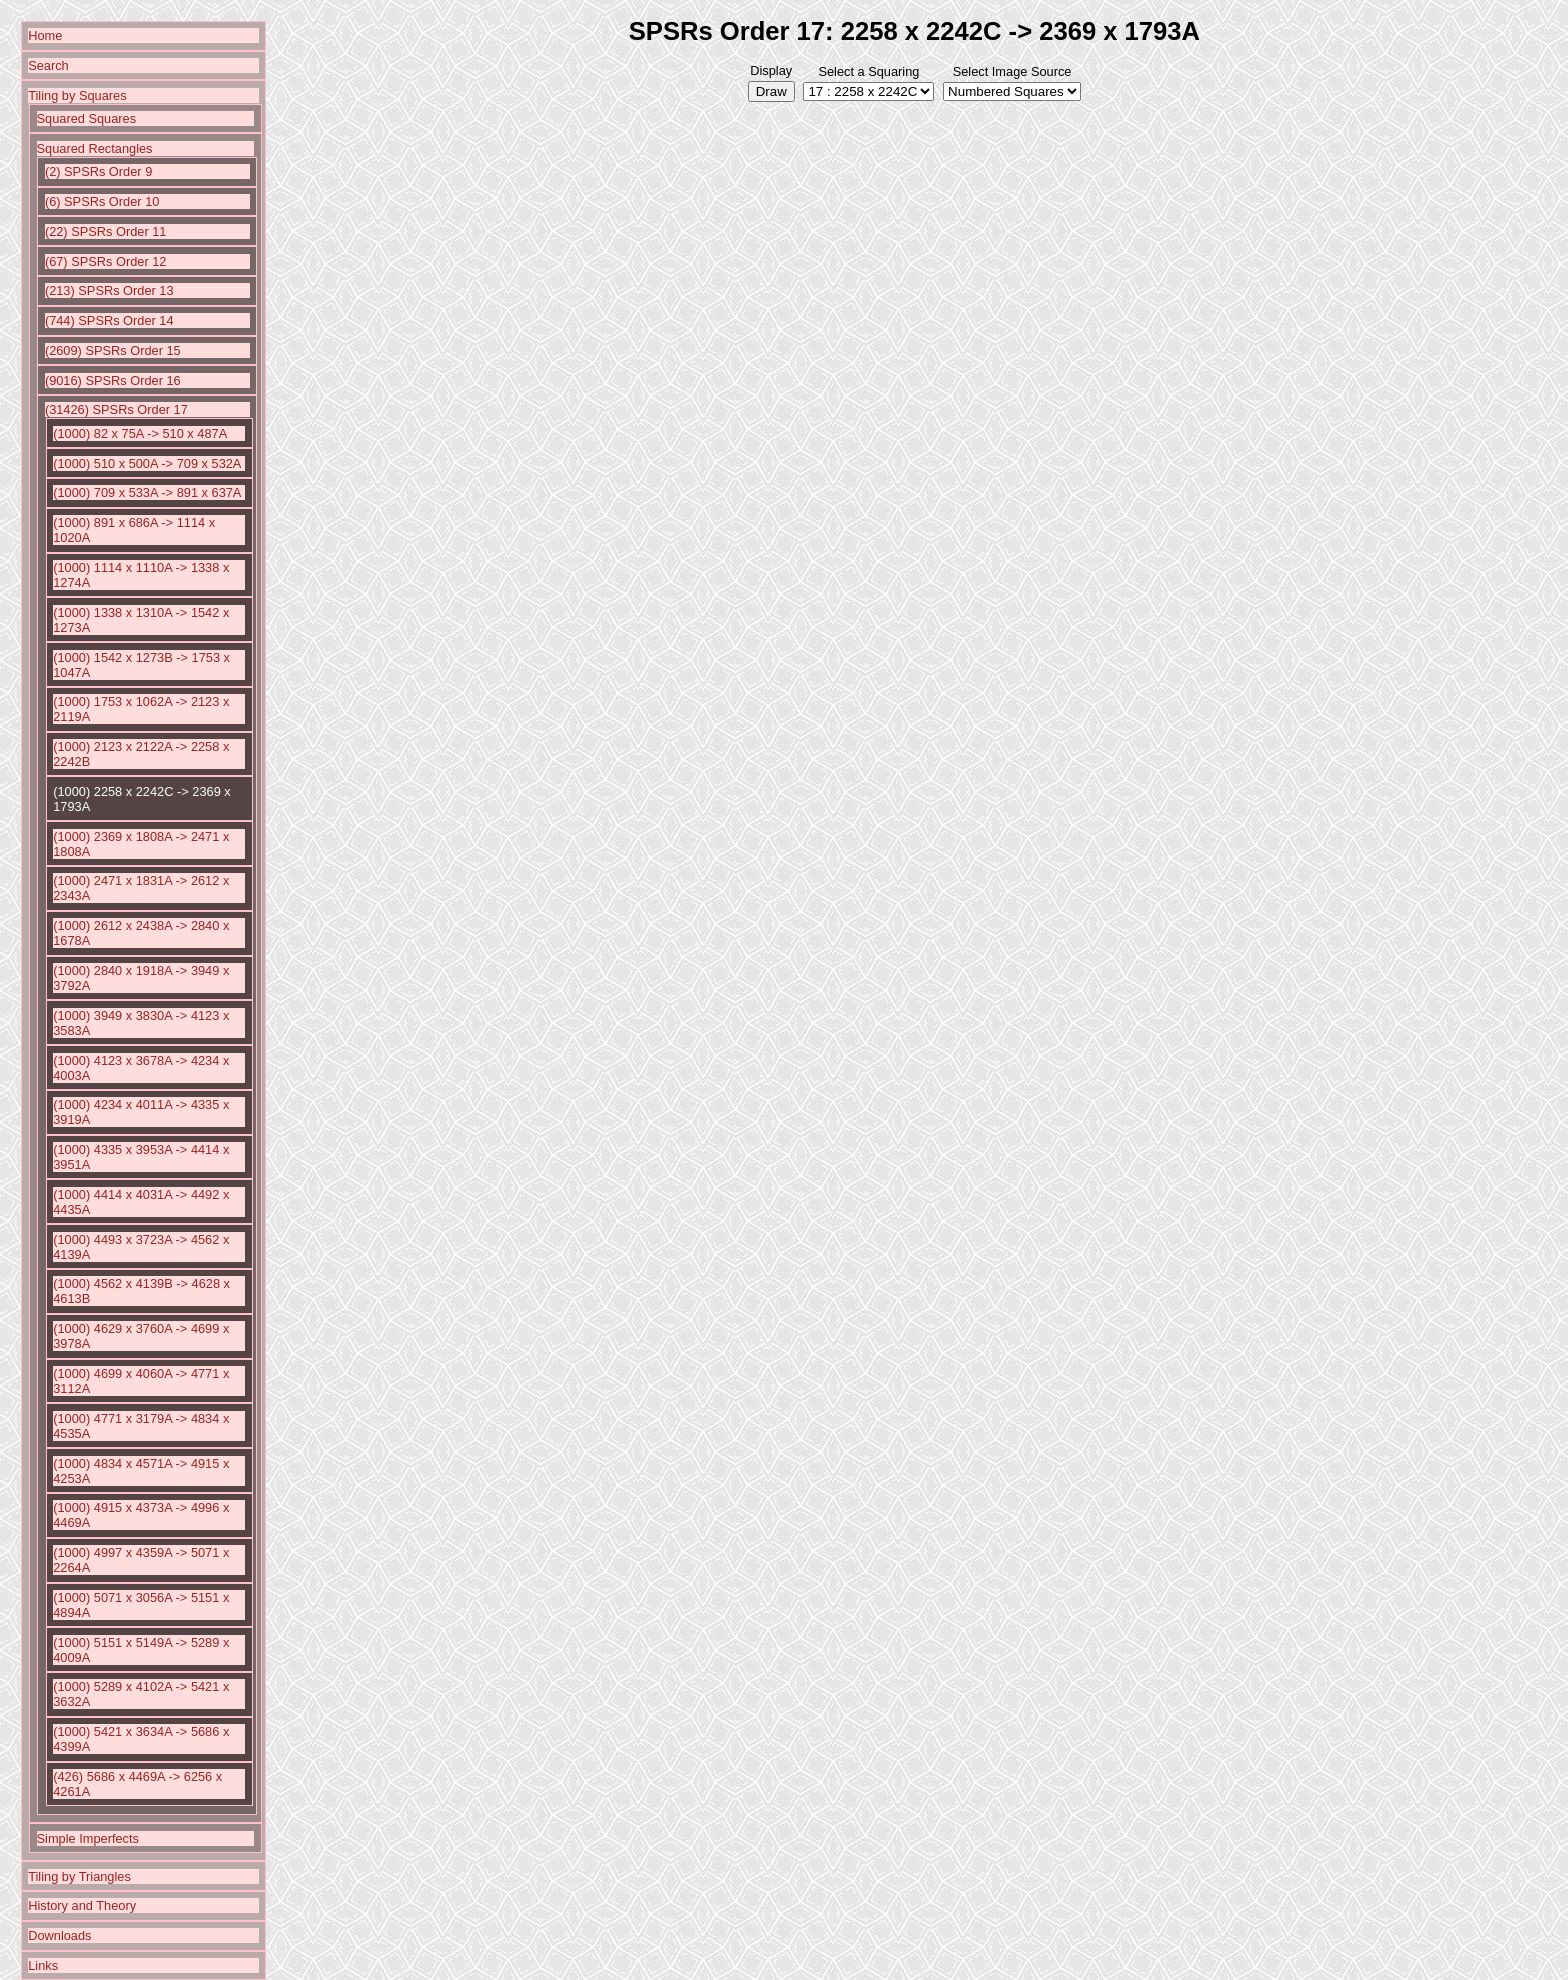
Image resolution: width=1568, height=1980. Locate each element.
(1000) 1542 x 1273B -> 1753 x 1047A (141, 665)
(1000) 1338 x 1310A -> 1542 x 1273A (141, 620)
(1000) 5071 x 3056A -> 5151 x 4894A (141, 1605)
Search (48, 65)
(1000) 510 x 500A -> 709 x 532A (147, 463)
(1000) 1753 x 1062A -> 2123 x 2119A (141, 709)
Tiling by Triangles (79, 1876)
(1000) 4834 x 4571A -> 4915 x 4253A (141, 1471)
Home (45, 35)
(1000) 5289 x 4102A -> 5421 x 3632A (141, 1694)
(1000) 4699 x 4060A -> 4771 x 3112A (141, 1381)
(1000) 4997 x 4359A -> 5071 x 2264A (141, 1560)
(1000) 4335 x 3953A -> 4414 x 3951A (141, 1157)
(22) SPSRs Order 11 (106, 231)
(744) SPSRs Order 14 (109, 320)
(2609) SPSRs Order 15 (113, 350)
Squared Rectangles (95, 148)
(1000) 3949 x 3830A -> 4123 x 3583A (141, 1023)
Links (43, 1965)
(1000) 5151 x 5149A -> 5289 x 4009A (141, 1650)
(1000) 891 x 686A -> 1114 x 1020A (134, 530)
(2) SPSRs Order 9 (98, 171)
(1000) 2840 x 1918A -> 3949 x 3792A (141, 978)
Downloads (59, 1935)
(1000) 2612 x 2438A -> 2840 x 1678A (141, 933)
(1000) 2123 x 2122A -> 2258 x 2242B (141, 754)
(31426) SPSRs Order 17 (116, 409)
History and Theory (82, 1905)
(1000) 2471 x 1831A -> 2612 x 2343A (141, 888)
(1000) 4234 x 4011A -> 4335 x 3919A (141, 1112)
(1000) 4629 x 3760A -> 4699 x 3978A (141, 1336)
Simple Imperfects (88, 1838)
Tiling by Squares (77, 95)
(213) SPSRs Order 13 (109, 290)
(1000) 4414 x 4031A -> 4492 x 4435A (141, 1202)
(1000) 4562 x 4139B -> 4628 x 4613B (141, 1291)
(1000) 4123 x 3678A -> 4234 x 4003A (141, 1068)
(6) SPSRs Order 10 (102, 201)
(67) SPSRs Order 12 (106, 261)
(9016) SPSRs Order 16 (113, 380)
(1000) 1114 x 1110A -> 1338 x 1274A (141, 575)
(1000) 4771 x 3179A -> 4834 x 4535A (141, 1426)
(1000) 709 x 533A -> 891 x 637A (147, 492)
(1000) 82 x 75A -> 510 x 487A (140, 433)
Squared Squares (87, 118)
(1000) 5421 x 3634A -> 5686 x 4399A (141, 1739)
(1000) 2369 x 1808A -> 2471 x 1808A (141, 844)
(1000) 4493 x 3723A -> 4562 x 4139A (141, 1247)
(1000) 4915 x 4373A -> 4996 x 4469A (141, 1515)
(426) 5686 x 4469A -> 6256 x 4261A (137, 1784)
